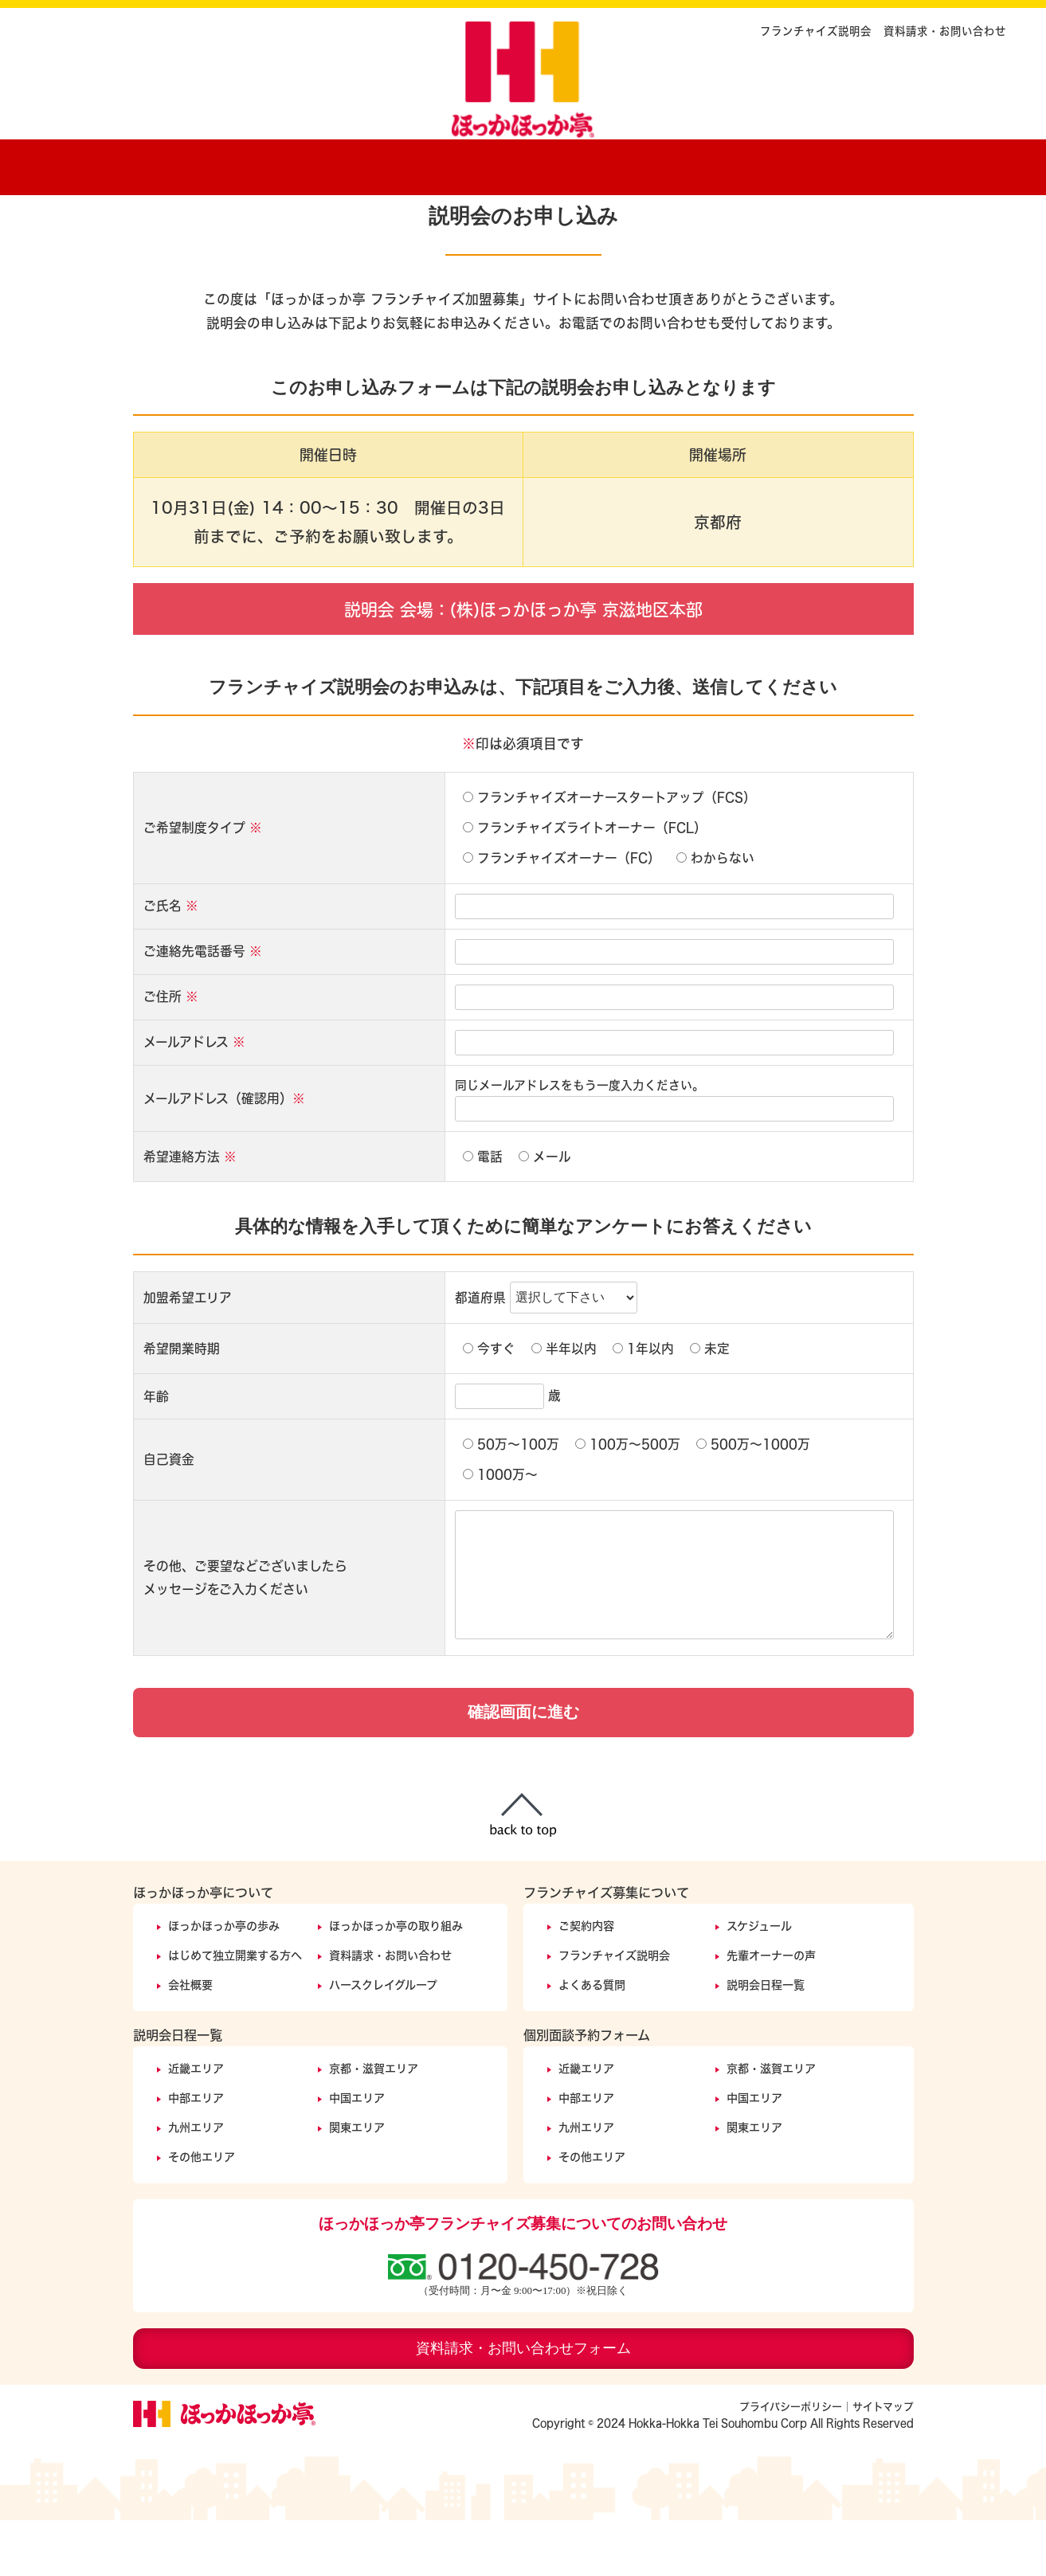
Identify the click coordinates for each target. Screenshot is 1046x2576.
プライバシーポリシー (790, 2462)
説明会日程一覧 (766, 2040)
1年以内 (643, 1404)
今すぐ (489, 1404)
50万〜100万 (511, 1500)
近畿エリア (196, 2124)
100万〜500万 (627, 1500)
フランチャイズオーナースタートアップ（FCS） (609, 853)
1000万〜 (500, 1530)
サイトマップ (883, 2462)
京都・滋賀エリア (373, 2124)
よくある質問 (591, 2040)
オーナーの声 (722, 163)
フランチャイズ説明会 (816, 30)
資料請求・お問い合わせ (944, 30)
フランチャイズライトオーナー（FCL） (585, 883)
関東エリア (357, 2182)
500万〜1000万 (753, 1500)
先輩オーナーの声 (771, 2010)
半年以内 (564, 1404)
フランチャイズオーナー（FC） (561, 914)
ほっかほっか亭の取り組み (396, 1981)
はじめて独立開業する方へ (235, 2010)
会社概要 (190, 2040)
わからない (715, 914)
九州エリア (196, 2182)
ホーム (173, 163)
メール (545, 1212)
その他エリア (201, 2212)
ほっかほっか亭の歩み (304, 163)
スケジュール (759, 1981)
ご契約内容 (603, 163)
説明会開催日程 (850, 163)
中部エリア (196, 2153)
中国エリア (357, 2153)
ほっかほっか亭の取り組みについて (467, 163)
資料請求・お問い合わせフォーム (523, 2404)
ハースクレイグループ (383, 2040)
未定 (710, 1404)
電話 (483, 1212)
